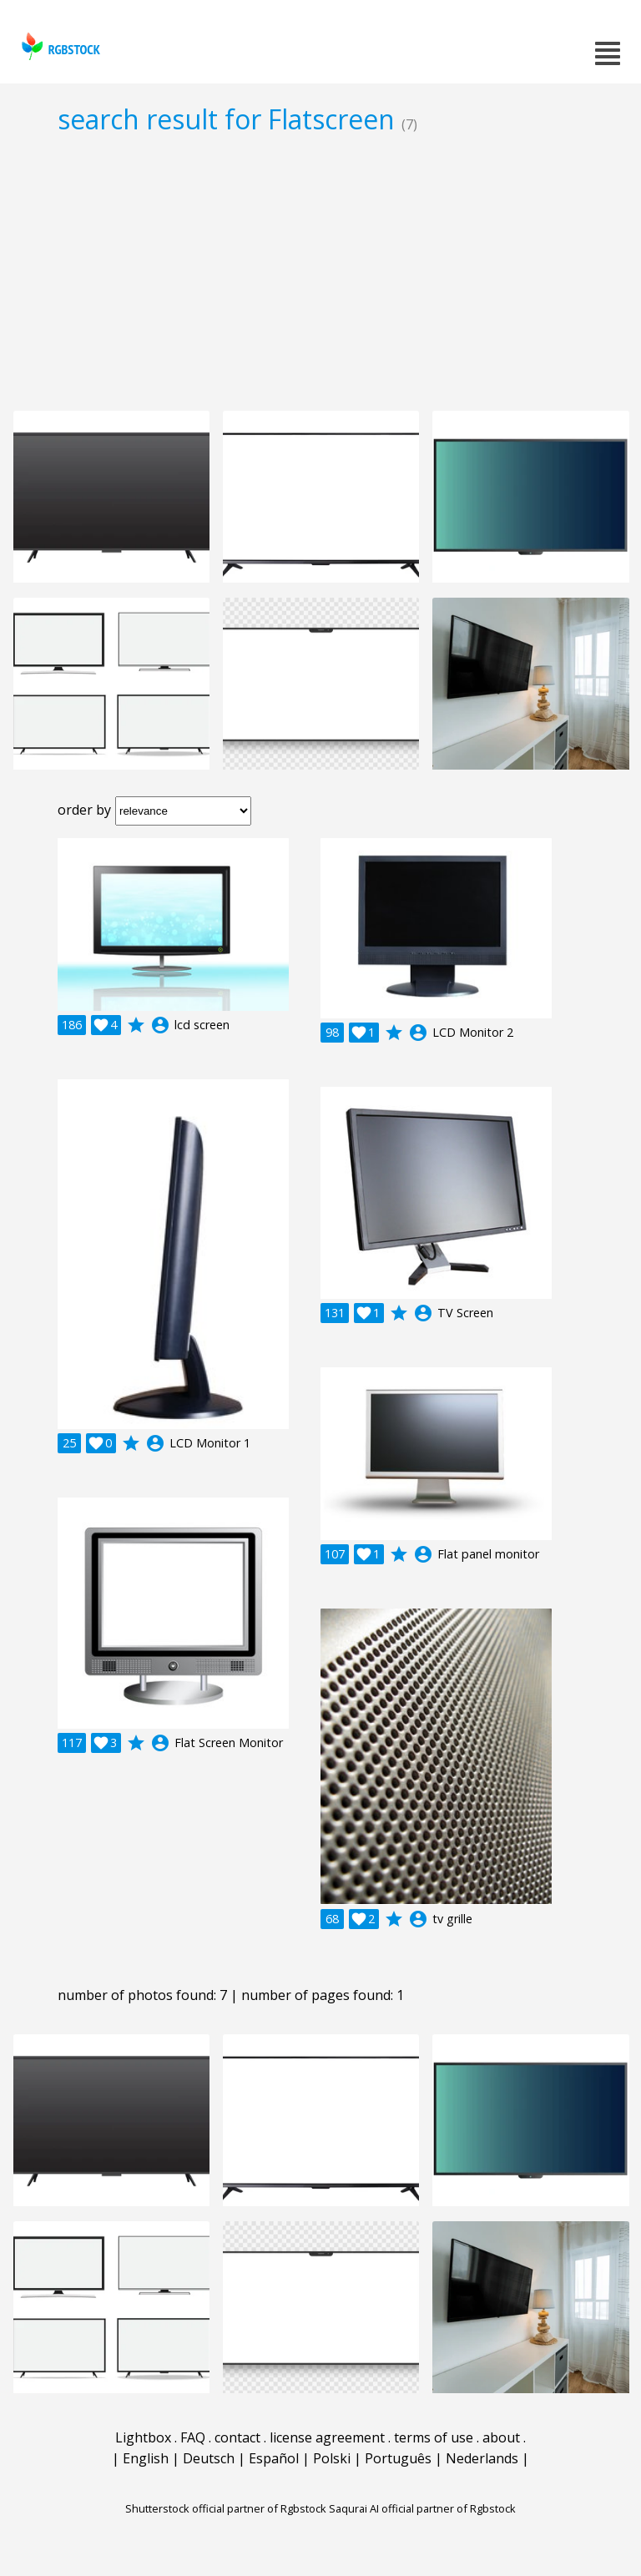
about (501, 2437)
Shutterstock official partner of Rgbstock (225, 2508)
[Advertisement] (320, 272)
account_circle (160, 1025)
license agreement (327, 2437)
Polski (332, 2458)
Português (398, 2458)
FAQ (192, 2437)
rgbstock (59, 46)
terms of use (433, 2437)
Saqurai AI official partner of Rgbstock (422, 2508)
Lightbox (143, 2437)
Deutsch (209, 2458)
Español (274, 2458)
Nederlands (482, 2458)
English (146, 2458)
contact (237, 2437)
